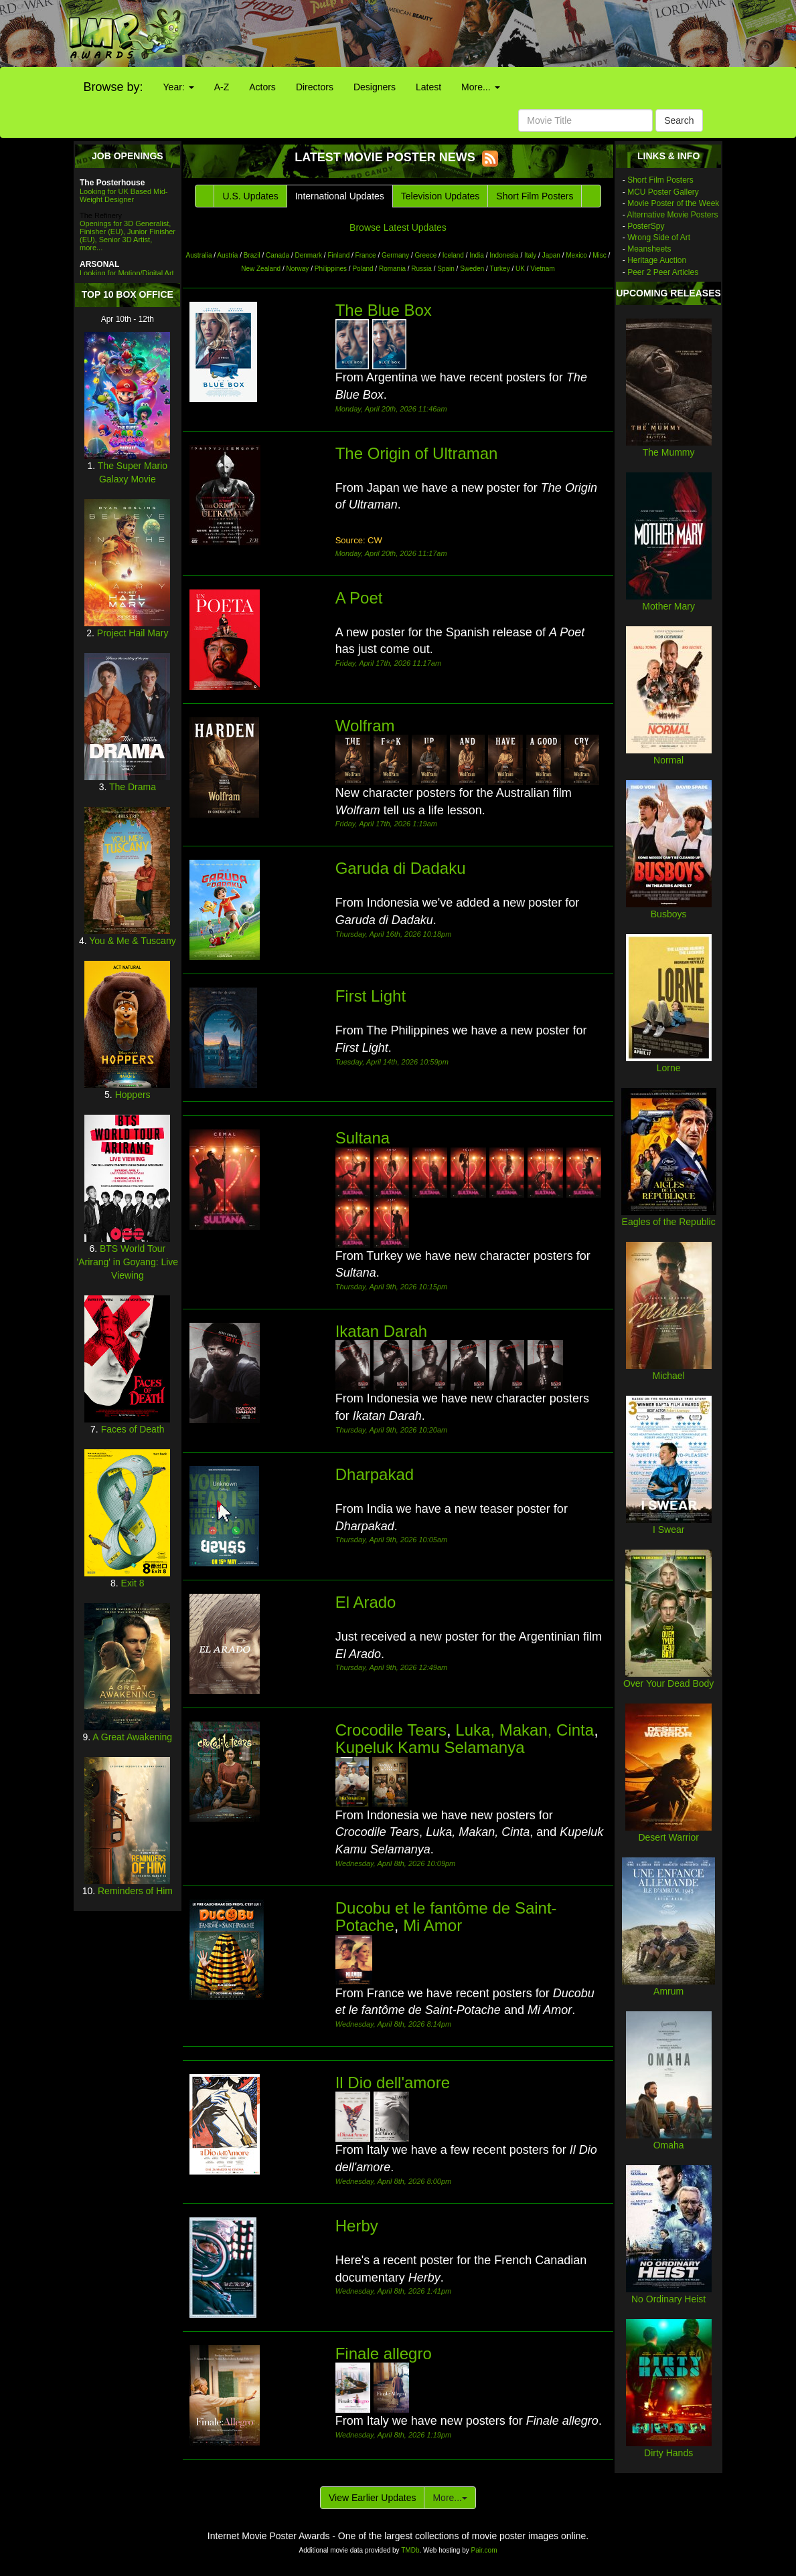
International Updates (339, 196)
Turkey (499, 268)
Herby (356, 2226)
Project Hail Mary (133, 633)
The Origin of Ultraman (416, 453)
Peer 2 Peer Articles (662, 272)
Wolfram (365, 726)
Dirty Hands (668, 2453)
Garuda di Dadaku (400, 868)
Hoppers (133, 1094)
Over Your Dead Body (668, 1683)
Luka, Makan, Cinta (524, 1730)
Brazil (252, 255)
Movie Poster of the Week (673, 203)
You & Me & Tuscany (132, 940)
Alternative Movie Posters (672, 214)
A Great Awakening (132, 1737)
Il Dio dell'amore (392, 2083)
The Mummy (669, 452)
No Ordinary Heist (668, 2299)
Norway (297, 268)
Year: (178, 87)
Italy (530, 255)
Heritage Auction (656, 260)
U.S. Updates (250, 196)
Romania (392, 268)
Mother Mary (668, 606)
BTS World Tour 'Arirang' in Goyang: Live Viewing (128, 1262)
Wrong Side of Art (658, 237)
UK (520, 268)
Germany (395, 255)
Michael (669, 1375)
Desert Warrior (668, 1837)
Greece (425, 255)
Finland (338, 255)
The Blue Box (383, 310)
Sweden (472, 268)
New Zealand (261, 268)
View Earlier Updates (372, 2497)
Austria (227, 255)
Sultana (362, 1138)
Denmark (308, 255)
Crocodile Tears (391, 1730)
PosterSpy (645, 226)
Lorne (669, 1068)
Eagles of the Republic (669, 1221)
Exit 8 (133, 1583)
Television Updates (440, 196)
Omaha (668, 2145)
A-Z (222, 87)
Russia (421, 268)
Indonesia (503, 255)
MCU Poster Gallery (663, 192)
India (476, 255)
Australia (199, 255)
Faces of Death (133, 1429)
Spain (446, 268)
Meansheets (649, 249)
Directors (314, 87)
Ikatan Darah (381, 1331)
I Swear (668, 1529)
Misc (599, 255)
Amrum (668, 1991)
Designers (374, 87)
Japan (551, 255)
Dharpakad (374, 1474)
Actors (262, 87)
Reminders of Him (135, 1890)
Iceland (453, 255)
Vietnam (542, 268)
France (365, 255)
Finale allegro (383, 2353)
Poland (362, 268)
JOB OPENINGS (127, 156)
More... (480, 87)
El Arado (365, 1602)
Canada (277, 255)
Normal (668, 760)
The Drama (132, 786)
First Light (370, 996)
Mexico (576, 255)
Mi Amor (432, 1925)
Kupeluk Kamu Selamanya (430, 1747)
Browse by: (113, 87)
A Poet (359, 598)
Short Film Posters (534, 196)
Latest (428, 87)
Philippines (331, 268)
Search (679, 120)
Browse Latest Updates (398, 227)
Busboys (669, 914)
